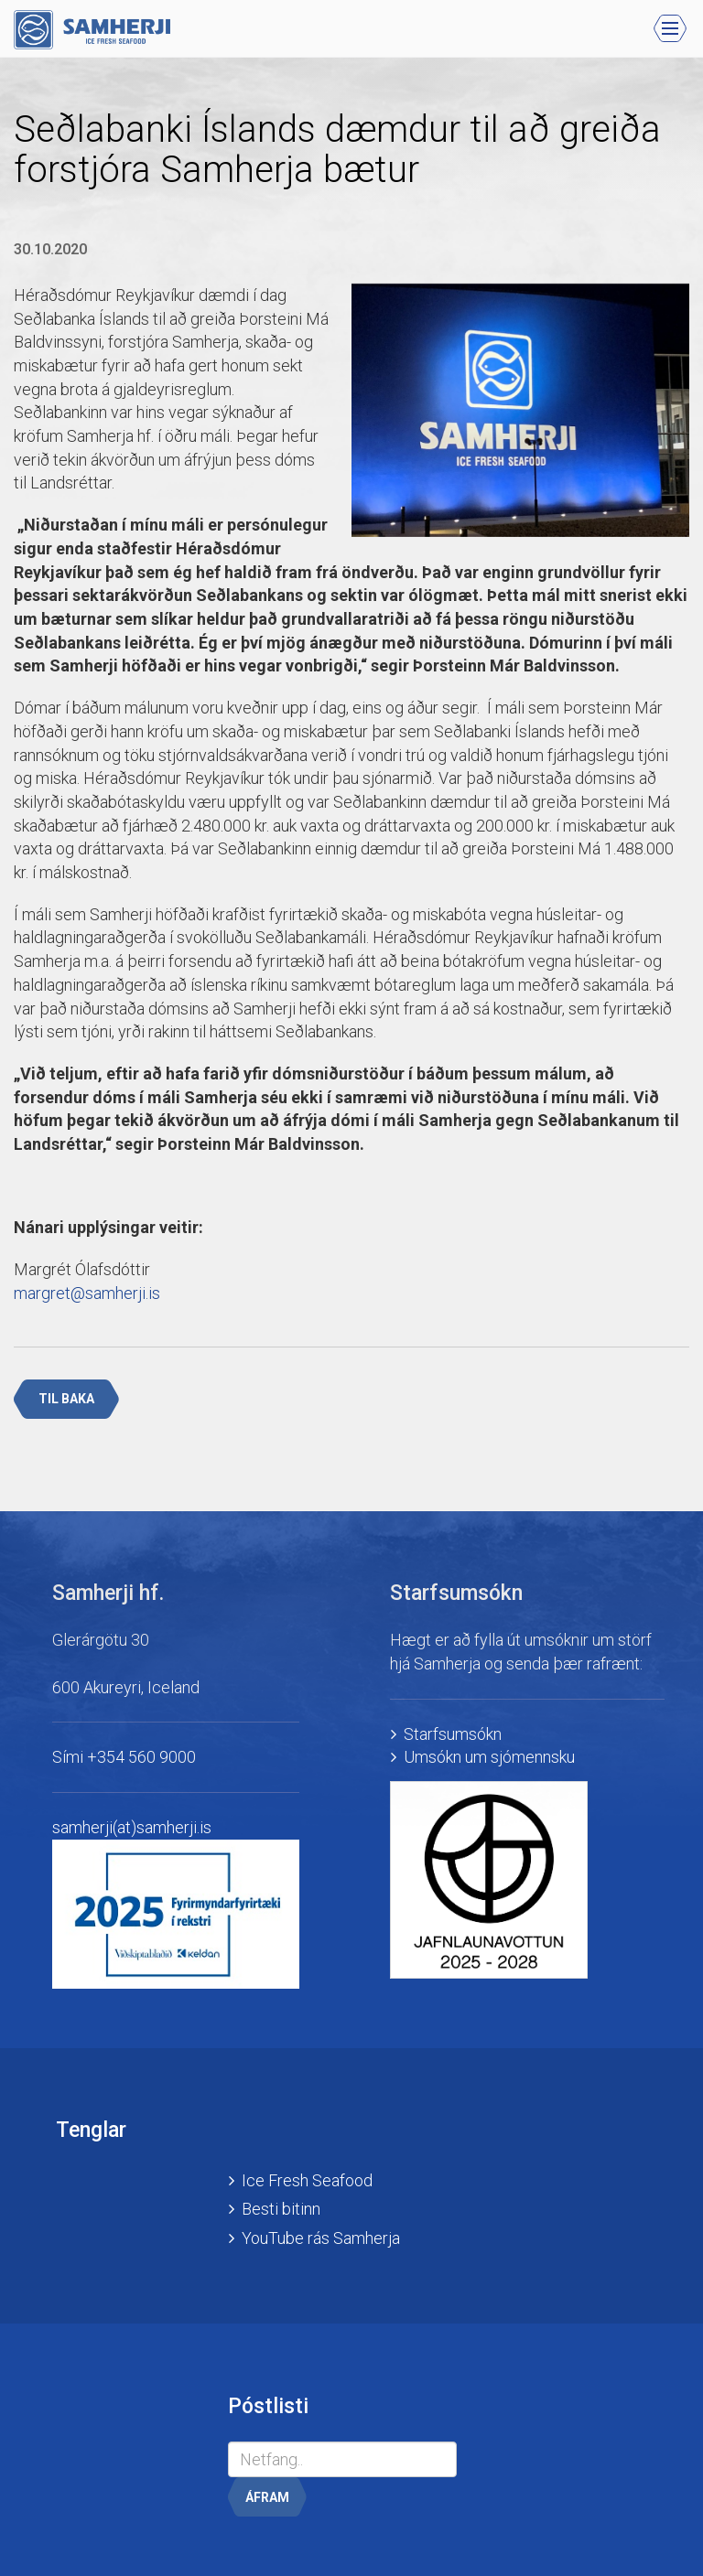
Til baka (66, 1398)
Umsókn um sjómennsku (489, 1756)
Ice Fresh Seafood (307, 2180)
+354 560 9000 (141, 1756)
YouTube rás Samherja (321, 2238)
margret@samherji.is (87, 1293)
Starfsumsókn (453, 1734)
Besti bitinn (281, 2208)
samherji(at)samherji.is (131, 1827)
